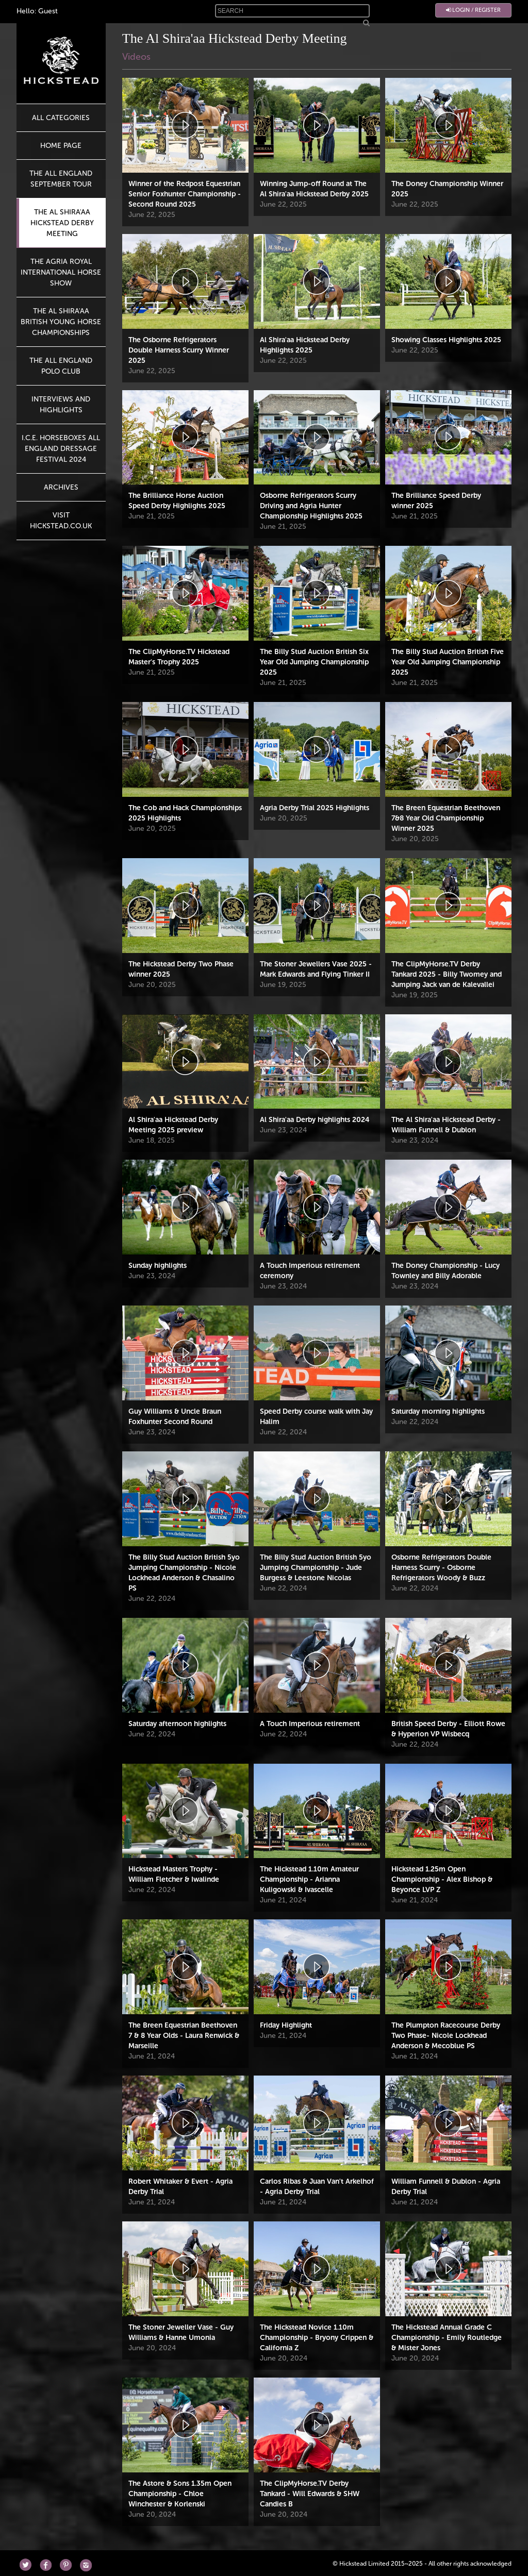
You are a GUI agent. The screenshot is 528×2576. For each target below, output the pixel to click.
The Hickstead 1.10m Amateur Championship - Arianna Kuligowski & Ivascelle (309, 1879)
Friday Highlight (286, 2025)
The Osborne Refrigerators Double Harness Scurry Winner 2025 (178, 350)
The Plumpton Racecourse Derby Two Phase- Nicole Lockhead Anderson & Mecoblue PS (445, 2035)
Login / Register (473, 10)
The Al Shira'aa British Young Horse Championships (61, 322)
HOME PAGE (60, 145)
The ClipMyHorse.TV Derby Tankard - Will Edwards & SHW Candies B (309, 2493)
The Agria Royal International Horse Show (61, 272)
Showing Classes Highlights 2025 (446, 340)
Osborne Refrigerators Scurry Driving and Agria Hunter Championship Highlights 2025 (311, 506)
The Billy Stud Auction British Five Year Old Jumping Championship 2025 (447, 662)
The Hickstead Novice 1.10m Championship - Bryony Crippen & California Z (316, 2337)
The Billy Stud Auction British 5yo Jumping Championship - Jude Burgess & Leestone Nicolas (315, 1567)
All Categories (61, 117)
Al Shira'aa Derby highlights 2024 (315, 1119)
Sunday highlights (157, 1265)
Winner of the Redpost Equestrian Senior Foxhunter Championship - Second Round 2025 (184, 194)
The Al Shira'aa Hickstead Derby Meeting (62, 223)
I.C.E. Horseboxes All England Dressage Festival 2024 (61, 448)
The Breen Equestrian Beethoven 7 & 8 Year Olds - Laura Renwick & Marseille (183, 2035)
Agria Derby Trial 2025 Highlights (314, 808)
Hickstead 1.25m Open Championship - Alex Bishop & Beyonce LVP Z (441, 1879)
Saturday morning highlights (438, 1411)
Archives (61, 487)
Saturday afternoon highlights (177, 1723)
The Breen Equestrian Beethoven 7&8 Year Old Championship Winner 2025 (445, 818)
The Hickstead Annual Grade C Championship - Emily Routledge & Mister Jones (446, 2337)
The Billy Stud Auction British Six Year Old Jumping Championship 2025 (314, 662)
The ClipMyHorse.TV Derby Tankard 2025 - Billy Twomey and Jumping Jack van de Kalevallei (446, 974)
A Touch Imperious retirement (310, 1723)
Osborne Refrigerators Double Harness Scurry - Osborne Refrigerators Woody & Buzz (441, 1567)
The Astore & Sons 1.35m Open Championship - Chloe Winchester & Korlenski (180, 2493)
